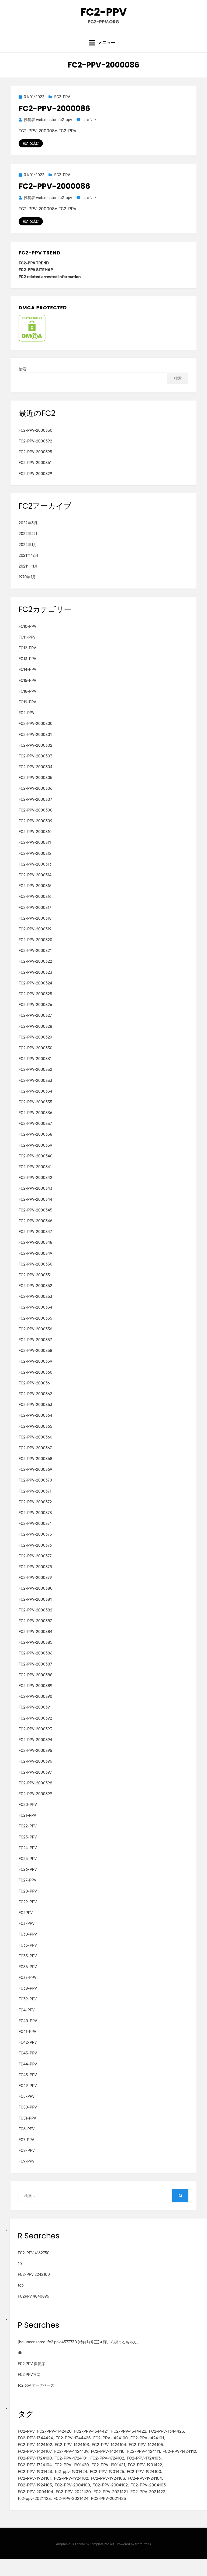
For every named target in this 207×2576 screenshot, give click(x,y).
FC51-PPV (27, 2129)
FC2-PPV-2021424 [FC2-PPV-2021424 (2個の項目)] (70, 2515)
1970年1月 (27, 588)
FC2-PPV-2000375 (35, 1545)
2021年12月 (29, 566)
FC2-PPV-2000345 (35, 1221)
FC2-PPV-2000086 (54, 118)
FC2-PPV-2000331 (35, 1070)
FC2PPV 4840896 (33, 2307)
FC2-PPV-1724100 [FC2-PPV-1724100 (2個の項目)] (35, 2471)
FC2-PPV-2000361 (35, 474)
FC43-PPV (28, 2064)
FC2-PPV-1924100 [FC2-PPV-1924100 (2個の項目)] (144, 2485)
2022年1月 (28, 555)
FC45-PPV (28, 2086)
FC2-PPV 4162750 (33, 2264)
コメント (89, 129)
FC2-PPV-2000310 (35, 843)
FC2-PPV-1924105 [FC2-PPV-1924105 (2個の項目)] (35, 2500)
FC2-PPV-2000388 (36, 1686)
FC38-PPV (28, 1999)
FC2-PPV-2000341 (35, 1178)
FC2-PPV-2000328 (35, 1037)
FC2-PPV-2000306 (35, 799)
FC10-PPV (27, 637)
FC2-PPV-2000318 (35, 929)
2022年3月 (28, 534)
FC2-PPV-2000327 (35, 1026)
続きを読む (31, 153)
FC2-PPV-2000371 (35, 1502)
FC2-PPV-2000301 (35, 745)
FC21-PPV (27, 1826)
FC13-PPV (27, 670)
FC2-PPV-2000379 (35, 1588)
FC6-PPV (26, 2140)
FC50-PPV (28, 2118)
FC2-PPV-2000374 (35, 1534)
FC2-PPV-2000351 (35, 1286)
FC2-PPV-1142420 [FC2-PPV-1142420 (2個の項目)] (54, 2442)
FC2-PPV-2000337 (35, 1134)
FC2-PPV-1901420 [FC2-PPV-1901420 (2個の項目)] (71, 2478)
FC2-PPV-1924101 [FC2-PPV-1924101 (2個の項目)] (34, 2493)
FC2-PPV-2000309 (35, 832)
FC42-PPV (28, 2053)
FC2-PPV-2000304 (35, 778)
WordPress (143, 2561)
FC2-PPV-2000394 (35, 1751)
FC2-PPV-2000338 (35, 1145)
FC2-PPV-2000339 (35, 1156)
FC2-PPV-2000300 (36, 734)
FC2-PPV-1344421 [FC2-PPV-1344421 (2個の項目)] (91, 2442)
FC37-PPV (27, 1988)
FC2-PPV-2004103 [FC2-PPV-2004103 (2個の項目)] (148, 2500)
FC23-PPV (28, 1848)
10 (20, 2275)
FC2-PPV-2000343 (35, 1199)
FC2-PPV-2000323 (35, 983)
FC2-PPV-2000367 (35, 1459)
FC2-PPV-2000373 (35, 1524)
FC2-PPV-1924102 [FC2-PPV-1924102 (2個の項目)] (71, 2493)
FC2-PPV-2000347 (35, 1243)
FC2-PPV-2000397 (35, 1783)
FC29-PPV (28, 1913)
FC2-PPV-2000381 (35, 1610)
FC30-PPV (28, 1945)
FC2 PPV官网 (29, 2385)
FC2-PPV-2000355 (35, 1329)
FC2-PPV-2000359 (35, 1372)
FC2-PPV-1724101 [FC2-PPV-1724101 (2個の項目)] (71, 2471)
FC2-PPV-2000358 (35, 1361)
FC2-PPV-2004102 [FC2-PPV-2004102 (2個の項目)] (110, 2500)
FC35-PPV (28, 1967)
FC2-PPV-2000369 (35, 1480)
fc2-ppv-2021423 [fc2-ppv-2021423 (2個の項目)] (34, 2515)
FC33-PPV (28, 1956)
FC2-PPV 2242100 (34, 2285)
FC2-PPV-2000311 (35, 853)
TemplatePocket (102, 2561)
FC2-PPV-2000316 (35, 907)
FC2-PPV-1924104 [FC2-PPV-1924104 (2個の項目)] (145, 2493)
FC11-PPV (27, 648)
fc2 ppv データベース (36, 2396)
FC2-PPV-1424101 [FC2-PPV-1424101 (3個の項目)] (147, 2449)
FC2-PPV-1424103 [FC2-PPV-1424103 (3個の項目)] (72, 2456)
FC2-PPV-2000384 (35, 1642)
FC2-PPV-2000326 (35, 1016)
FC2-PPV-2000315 (35, 897)
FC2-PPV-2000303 (35, 767)
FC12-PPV (27, 659)
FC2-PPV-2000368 (35, 1470)
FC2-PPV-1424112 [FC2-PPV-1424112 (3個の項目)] (179, 2464)
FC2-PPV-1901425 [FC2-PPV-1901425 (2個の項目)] (107, 2485)
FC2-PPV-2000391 (35, 1718)
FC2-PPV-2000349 (35, 1264)
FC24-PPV (28, 1859)
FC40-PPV (28, 2032)
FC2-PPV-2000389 (35, 1697)
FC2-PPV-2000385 (35, 1653)
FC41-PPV (27, 2042)
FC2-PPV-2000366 (35, 1448)
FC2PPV (26, 1924)
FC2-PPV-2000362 (35, 1405)
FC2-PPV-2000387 (35, 1675)
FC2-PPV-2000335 (35, 1113)
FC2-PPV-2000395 (35, 463)
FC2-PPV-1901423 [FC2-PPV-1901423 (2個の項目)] (35, 2485)
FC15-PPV (27, 691)
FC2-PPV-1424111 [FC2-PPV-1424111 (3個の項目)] (143, 2464)
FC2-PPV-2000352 (35, 1297)
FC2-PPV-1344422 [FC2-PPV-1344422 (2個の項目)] (128, 2442)
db (20, 2364)
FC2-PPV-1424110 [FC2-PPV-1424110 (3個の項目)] (108, 2464)
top (21, 2296)
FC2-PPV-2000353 (35, 1307)
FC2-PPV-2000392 (35, 452)
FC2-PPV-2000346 (35, 1232)
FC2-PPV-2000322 (35, 972)
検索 (22, 380)
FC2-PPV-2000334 (35, 1102)
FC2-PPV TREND (34, 274)
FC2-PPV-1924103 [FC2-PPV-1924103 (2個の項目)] (108, 2493)
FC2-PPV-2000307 (35, 810)
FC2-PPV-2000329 (35, 484)
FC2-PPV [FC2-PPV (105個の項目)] (26, 2442)
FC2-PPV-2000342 (35, 1188)
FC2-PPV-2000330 (35, 441)
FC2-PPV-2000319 (35, 940)
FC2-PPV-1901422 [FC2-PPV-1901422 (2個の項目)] (145, 2478)
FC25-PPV (28, 1870)
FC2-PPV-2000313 (35, 875)
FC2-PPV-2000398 (35, 1794)
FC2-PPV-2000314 (35, 886)
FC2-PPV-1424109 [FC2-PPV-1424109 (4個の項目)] (71, 2464)
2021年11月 (28, 577)
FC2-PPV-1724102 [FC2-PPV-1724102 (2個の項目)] (107, 2471)
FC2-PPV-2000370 (35, 1491)
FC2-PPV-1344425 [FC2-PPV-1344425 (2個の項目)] (73, 2449)
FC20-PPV (28, 1815)
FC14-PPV (27, 680)
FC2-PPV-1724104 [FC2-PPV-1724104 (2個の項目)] (35, 2478)
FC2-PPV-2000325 (35, 1005)
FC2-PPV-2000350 (35, 1275)
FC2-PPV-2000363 (35, 1415)
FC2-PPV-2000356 (35, 1340)
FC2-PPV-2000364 (35, 1426)
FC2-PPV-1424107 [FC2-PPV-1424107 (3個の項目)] (34, 2464)
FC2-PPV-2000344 (35, 1210)
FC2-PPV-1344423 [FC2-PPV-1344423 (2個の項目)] (166, 2442)
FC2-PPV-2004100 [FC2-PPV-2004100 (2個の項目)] (72, 2500)
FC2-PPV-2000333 (35, 1091)
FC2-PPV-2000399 (35, 1805)
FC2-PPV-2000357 (35, 1351)
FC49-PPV (28, 2097)
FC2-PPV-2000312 (35, 864)
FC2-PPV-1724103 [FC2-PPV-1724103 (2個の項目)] (144, 2471)
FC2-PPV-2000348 (35, 1253)
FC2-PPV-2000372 (35, 1513)
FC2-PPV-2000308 (36, 821)
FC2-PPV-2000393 (35, 1740)
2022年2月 (28, 545)
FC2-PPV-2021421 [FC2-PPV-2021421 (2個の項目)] (111, 2507)
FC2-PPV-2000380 (36, 1599)
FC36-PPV (28, 1978)
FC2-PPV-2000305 (35, 788)
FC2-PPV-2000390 (35, 1707)
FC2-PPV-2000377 (35, 1567)
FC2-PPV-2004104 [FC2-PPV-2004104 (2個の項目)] (35, 2507)
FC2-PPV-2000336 (35, 1124)
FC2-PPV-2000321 (35, 961)
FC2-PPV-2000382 (35, 1621)
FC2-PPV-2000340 (35, 1167)
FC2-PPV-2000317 (35, 918)
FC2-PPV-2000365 (35, 1437)
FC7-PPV (26, 2151)
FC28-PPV (28, 1902)
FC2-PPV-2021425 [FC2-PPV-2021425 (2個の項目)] (108, 2515)
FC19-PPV (27, 713)
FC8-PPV (27, 2161)
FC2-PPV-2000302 (35, 756)
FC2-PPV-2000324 (35, 994)
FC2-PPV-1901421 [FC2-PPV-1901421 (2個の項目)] (108, 2478)
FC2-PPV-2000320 (35, 951)
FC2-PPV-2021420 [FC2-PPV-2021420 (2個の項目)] (73, 2507)
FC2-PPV (103, 16)
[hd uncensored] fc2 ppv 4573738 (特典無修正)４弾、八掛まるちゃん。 (79, 2353)
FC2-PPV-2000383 (35, 1632)
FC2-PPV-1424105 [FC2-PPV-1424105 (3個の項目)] (146, 2456)
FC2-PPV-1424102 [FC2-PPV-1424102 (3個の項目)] (35, 2456)
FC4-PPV (27, 2021)
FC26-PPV (28, 1880)
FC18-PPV (27, 702)
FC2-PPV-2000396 (35, 1772)
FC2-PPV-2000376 (35, 1556)
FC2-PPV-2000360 (35, 1383)
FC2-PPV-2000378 (35, 1578)
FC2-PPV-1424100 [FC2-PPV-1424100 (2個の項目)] (110, 2449)
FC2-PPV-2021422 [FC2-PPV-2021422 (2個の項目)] (147, 2507)
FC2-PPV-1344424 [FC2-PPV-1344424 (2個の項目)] (35, 2449)
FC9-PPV (26, 2172)
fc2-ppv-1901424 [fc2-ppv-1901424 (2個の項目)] (71, 2485)
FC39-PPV (28, 2010)
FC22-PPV (28, 1837)
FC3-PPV (26, 1934)
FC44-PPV (28, 2075)
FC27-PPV (27, 1891)
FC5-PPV (26, 2107)
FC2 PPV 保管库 (31, 2374)
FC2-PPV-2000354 (35, 1318)
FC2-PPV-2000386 (35, 1664)
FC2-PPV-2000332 (35, 1080)
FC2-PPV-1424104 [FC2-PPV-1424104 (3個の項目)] (109, 2456)
